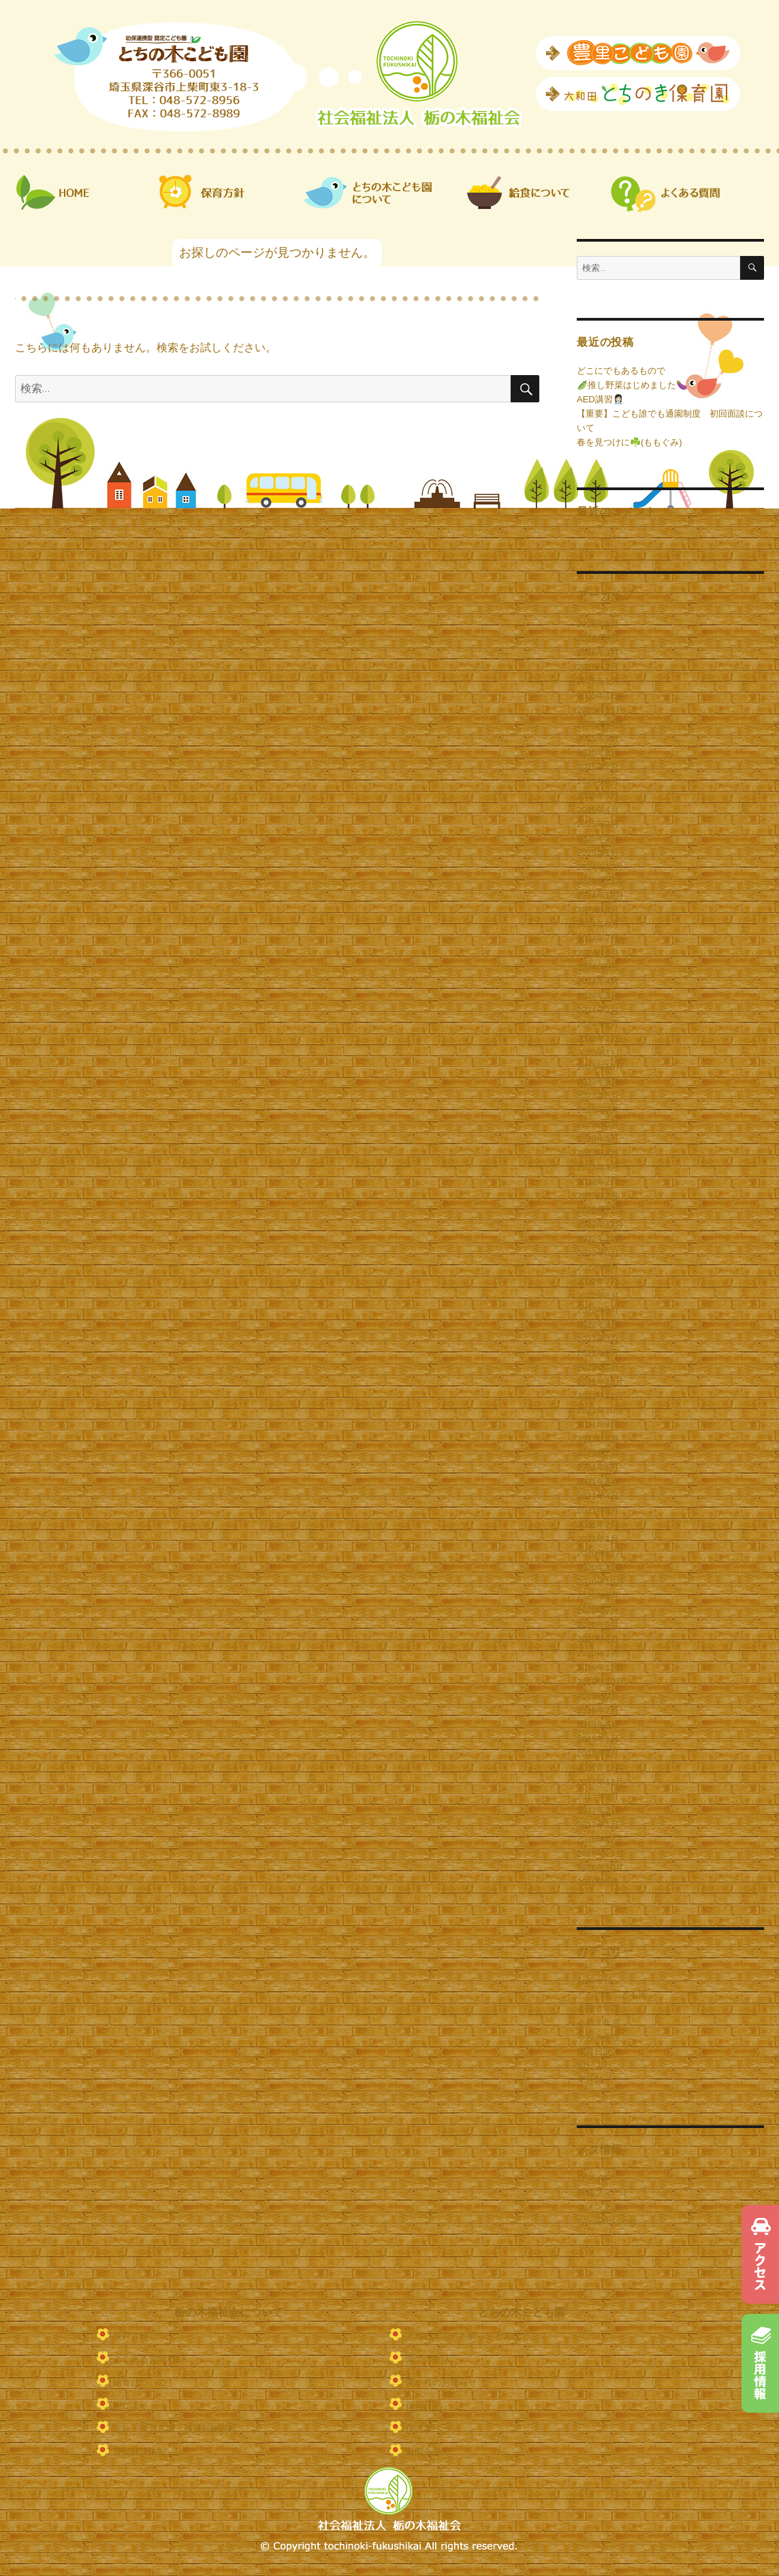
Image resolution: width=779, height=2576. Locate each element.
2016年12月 (600, 1839)
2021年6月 (598, 1467)
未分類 (590, 2080)
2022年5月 (598, 1310)
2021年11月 (600, 1396)
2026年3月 (598, 652)
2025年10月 (600, 724)
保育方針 (130, 2336)
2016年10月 (600, 1868)
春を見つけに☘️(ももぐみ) (629, 442)
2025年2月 (598, 838)
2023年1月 (598, 1196)
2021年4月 (598, 1496)
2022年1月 (598, 1367)
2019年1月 (598, 1739)
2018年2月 (598, 1753)
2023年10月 (600, 1067)
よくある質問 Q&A (150, 2359)
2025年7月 (598, 767)
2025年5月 (598, 795)
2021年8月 (598, 1439)
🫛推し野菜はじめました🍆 (632, 385)
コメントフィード (612, 2207)
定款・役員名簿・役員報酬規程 (175, 2429)
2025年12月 (600, 695)
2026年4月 (598, 638)
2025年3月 (598, 824)
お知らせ (594, 1980)
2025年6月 (598, 781)
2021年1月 (598, 1539)
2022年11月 (600, 1224)
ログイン (594, 2178)
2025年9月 (598, 738)
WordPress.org (606, 2221)
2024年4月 (598, 981)
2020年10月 (600, 1582)
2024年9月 (598, 910)
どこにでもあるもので (621, 371)
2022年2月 (598, 1353)
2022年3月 (598, 1339)
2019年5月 (598, 1725)
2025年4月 (598, 810)
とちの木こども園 (612, 1994)
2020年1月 (598, 1653)
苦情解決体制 (139, 2452)
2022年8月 (598, 1267)
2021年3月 (598, 1510)
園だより (594, 2066)
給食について (139, 2382)
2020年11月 (600, 1567)
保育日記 (594, 2051)
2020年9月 (598, 1596)
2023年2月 (598, 1181)
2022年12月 (600, 1210)
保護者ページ (432, 2429)
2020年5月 (598, 1625)
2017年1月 (598, 1825)
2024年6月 (598, 953)
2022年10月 (600, 1239)
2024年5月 (598, 967)
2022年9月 (598, 1253)
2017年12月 (600, 1767)
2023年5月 (598, 1138)
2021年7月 (598, 1453)
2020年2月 (598, 1639)
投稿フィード (603, 2192)
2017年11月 (600, 1782)
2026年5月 (598, 624)
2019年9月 (598, 1696)
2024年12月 (600, 867)
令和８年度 (599, 2037)
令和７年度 (599, 2023)
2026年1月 (598, 681)
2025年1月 (598, 853)
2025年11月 (600, 710)
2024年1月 (598, 1024)
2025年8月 (598, 752)
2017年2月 (598, 1810)
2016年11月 (600, 1853)
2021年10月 (600, 1410)
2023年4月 (598, 1153)
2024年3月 (598, 996)
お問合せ (423, 2452)
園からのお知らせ (441, 2382)
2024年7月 (598, 938)
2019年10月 (600, 1682)
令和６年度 (599, 2008)
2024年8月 (598, 924)
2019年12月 (600, 1667)
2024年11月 (600, 881)
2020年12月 (600, 1553)
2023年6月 (598, 1124)
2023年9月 (598, 1081)
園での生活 (428, 2359)
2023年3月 (598, 1167)
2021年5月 (598, 1482)
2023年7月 (598, 1110)
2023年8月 (598, 1096)
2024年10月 (600, 895)
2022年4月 (598, 1324)
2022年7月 (598, 1281)
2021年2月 (598, 1524)
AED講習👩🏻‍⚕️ (600, 399)
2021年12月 (600, 1381)
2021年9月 (598, 1424)
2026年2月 (598, 667)
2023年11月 (600, 1053)
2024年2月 (598, 1010)
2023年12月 (600, 1038)
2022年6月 (598, 1296)
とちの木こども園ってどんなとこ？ (476, 2336)
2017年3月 (598, 1796)
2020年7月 (598, 1610)
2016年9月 (598, 1882)
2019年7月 (598, 1710)
